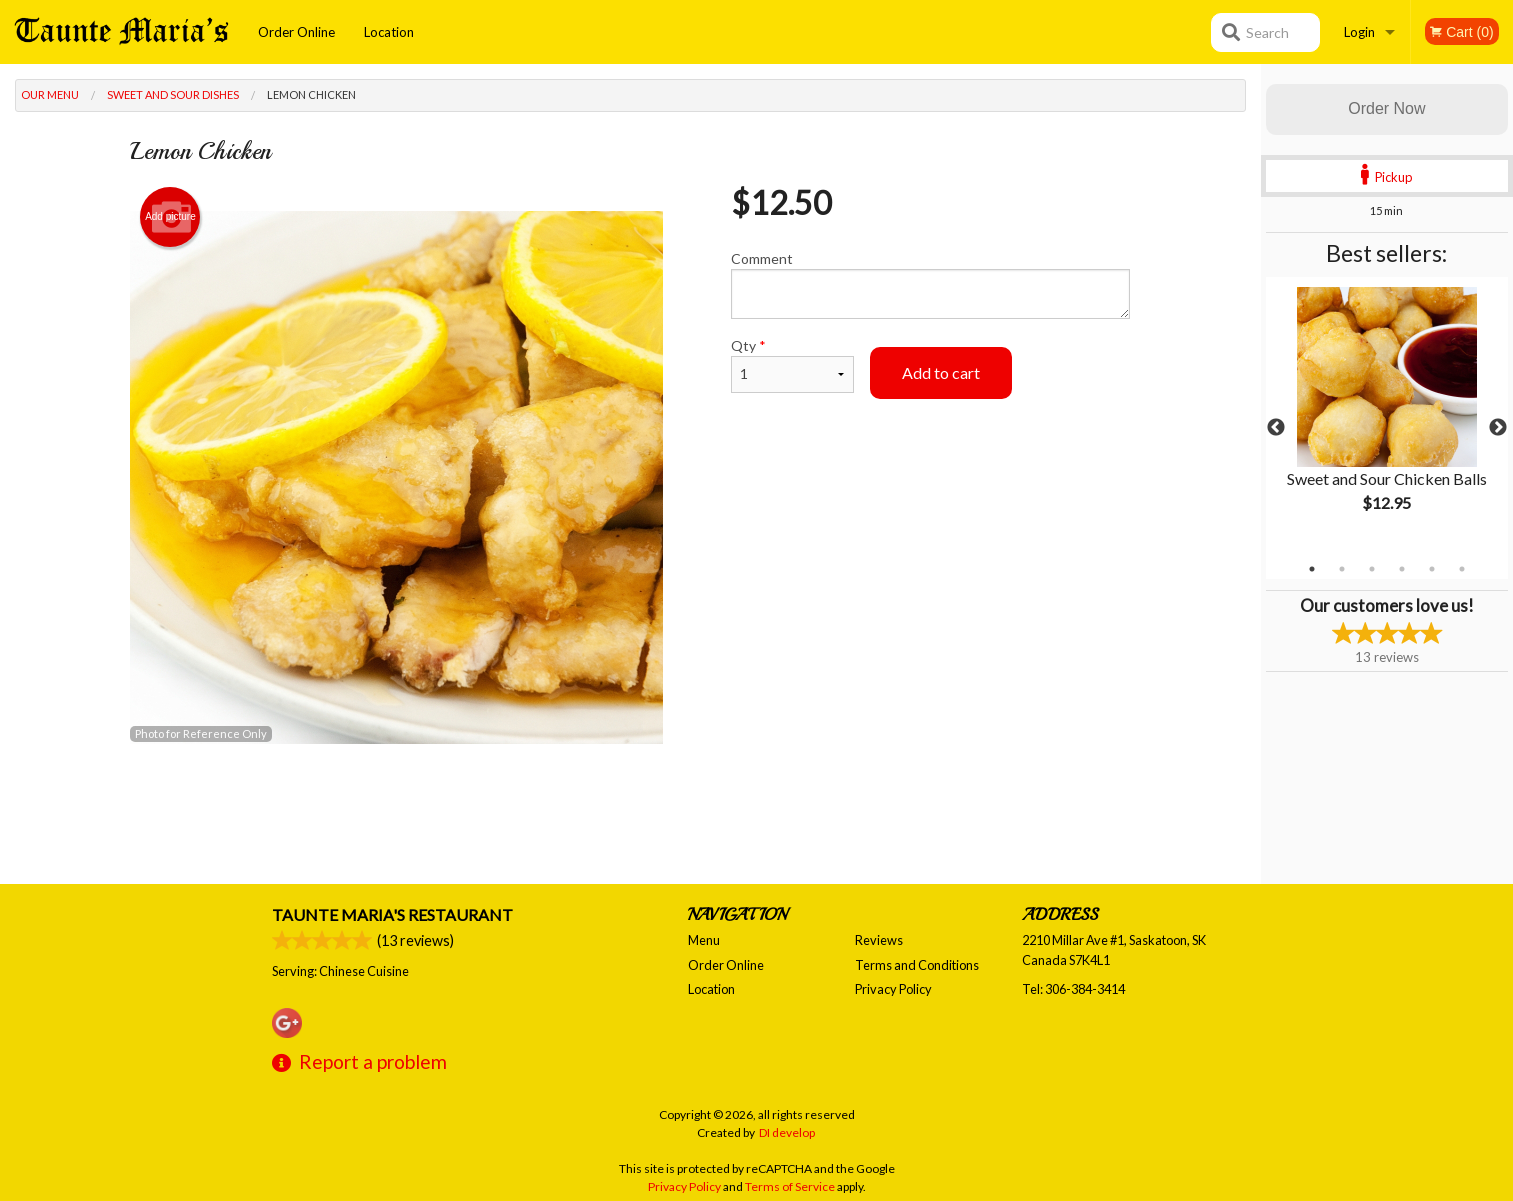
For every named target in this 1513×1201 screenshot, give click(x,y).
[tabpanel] (1387, 416)
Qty (792, 365)
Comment (930, 284)
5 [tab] (1432, 569)
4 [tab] (1402, 569)
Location (389, 32)
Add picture (170, 217)
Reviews (879, 940)
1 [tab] (1312, 569)
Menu (704, 940)
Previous (1276, 428)
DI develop (787, 1132)
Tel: (1073, 989)
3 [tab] (1372, 569)
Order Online (296, 32)
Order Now (1386, 108)
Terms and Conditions (917, 965)
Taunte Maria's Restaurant (392, 914)
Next (1498, 428)
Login (1359, 32)
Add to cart (941, 372)
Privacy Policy (893, 989)
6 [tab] (1462, 569)
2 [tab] (1342, 569)
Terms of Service (790, 1186)
